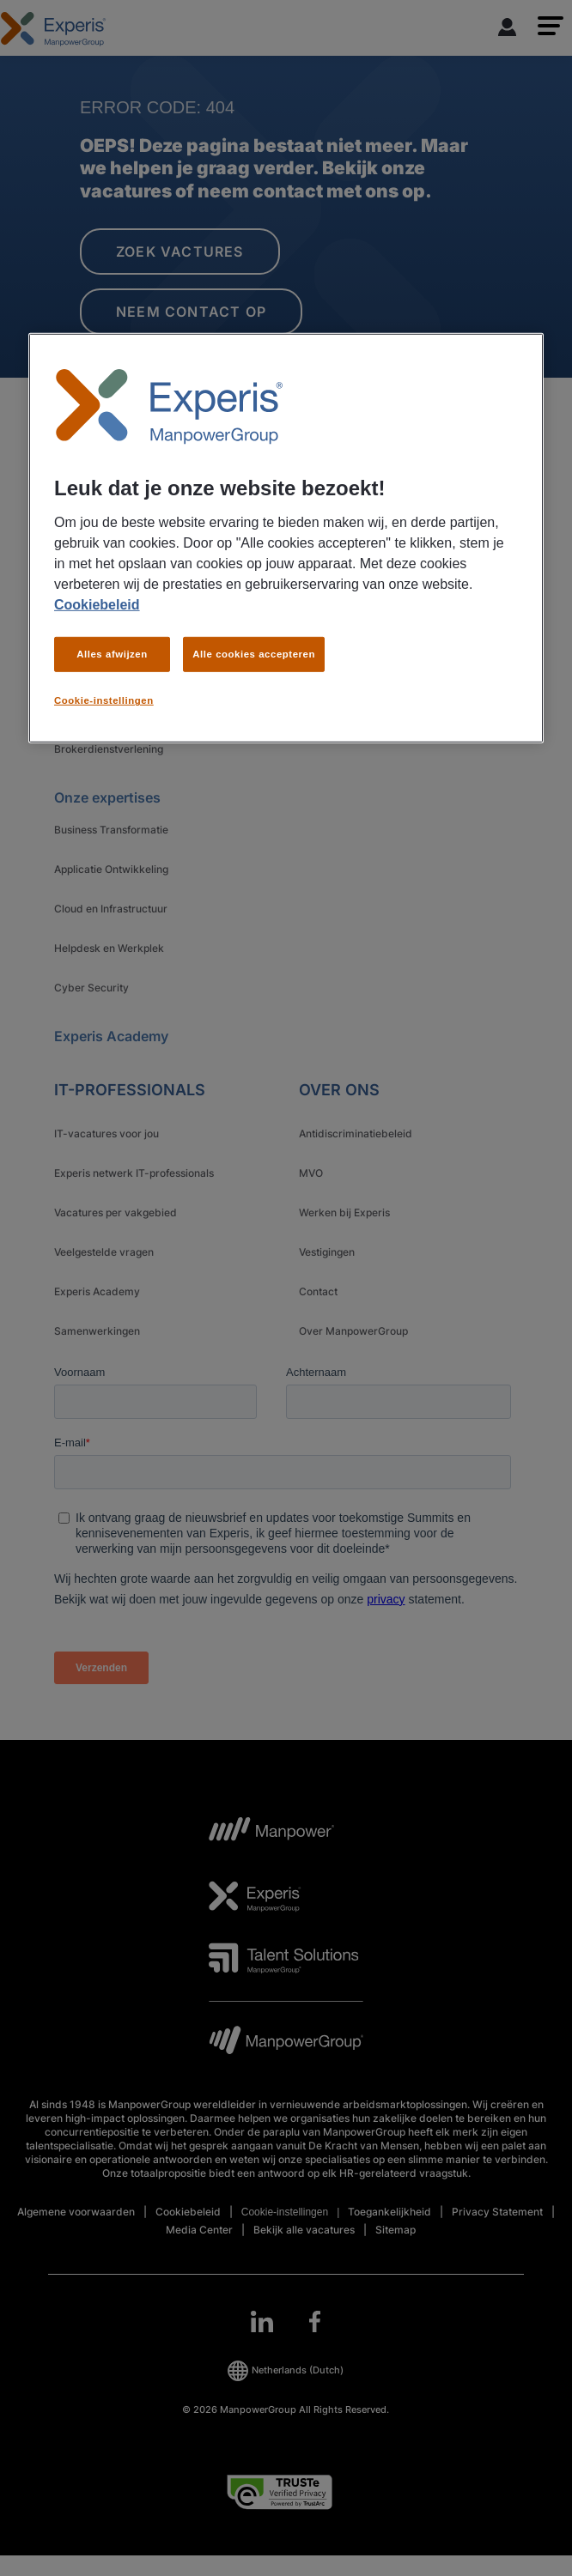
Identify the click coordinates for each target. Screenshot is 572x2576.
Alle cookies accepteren (253, 653)
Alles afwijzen (112, 653)
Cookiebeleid (97, 604)
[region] (286, 538)
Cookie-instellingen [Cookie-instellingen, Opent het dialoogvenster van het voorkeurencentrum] (104, 700)
